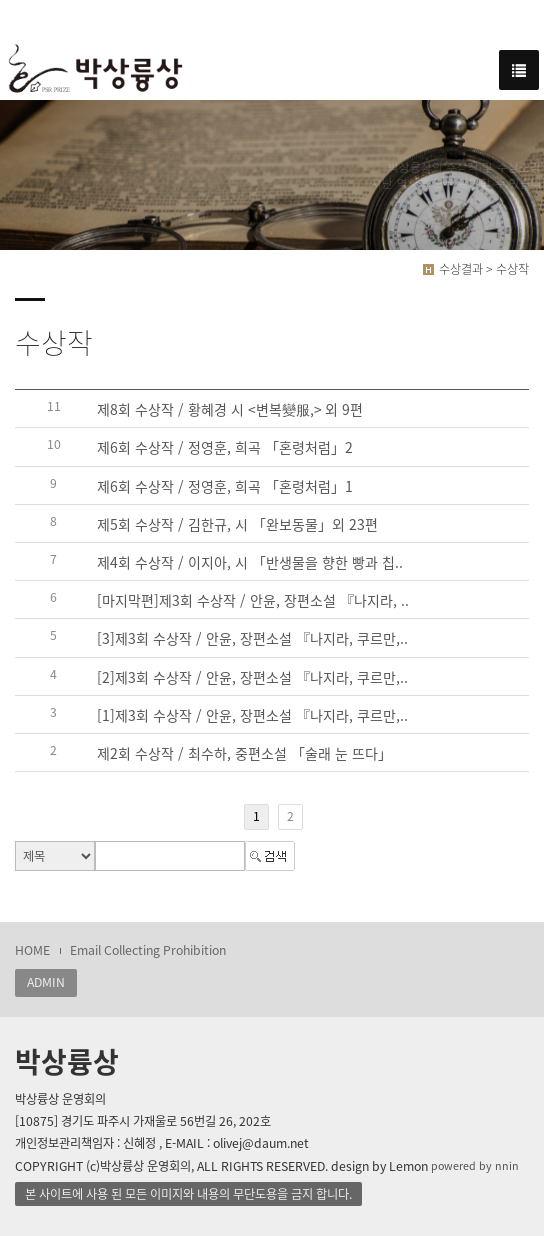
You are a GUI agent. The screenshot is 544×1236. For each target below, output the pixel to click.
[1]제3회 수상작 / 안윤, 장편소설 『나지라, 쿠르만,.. (252, 715)
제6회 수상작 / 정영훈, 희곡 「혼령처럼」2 (225, 448)
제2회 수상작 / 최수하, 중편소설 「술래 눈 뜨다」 (244, 753)
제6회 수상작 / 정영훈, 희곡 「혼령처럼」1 (225, 486)
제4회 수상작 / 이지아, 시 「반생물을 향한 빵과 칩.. (250, 562)
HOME (32, 950)
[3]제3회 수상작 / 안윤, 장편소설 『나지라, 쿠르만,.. (252, 639)
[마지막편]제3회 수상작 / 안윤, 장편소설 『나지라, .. (253, 600)
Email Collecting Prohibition (148, 950)
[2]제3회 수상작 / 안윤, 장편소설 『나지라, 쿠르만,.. (252, 677)
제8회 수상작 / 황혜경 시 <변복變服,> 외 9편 (230, 409)
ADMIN (46, 982)
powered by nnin (475, 1165)
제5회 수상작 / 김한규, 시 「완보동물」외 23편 (237, 524)
